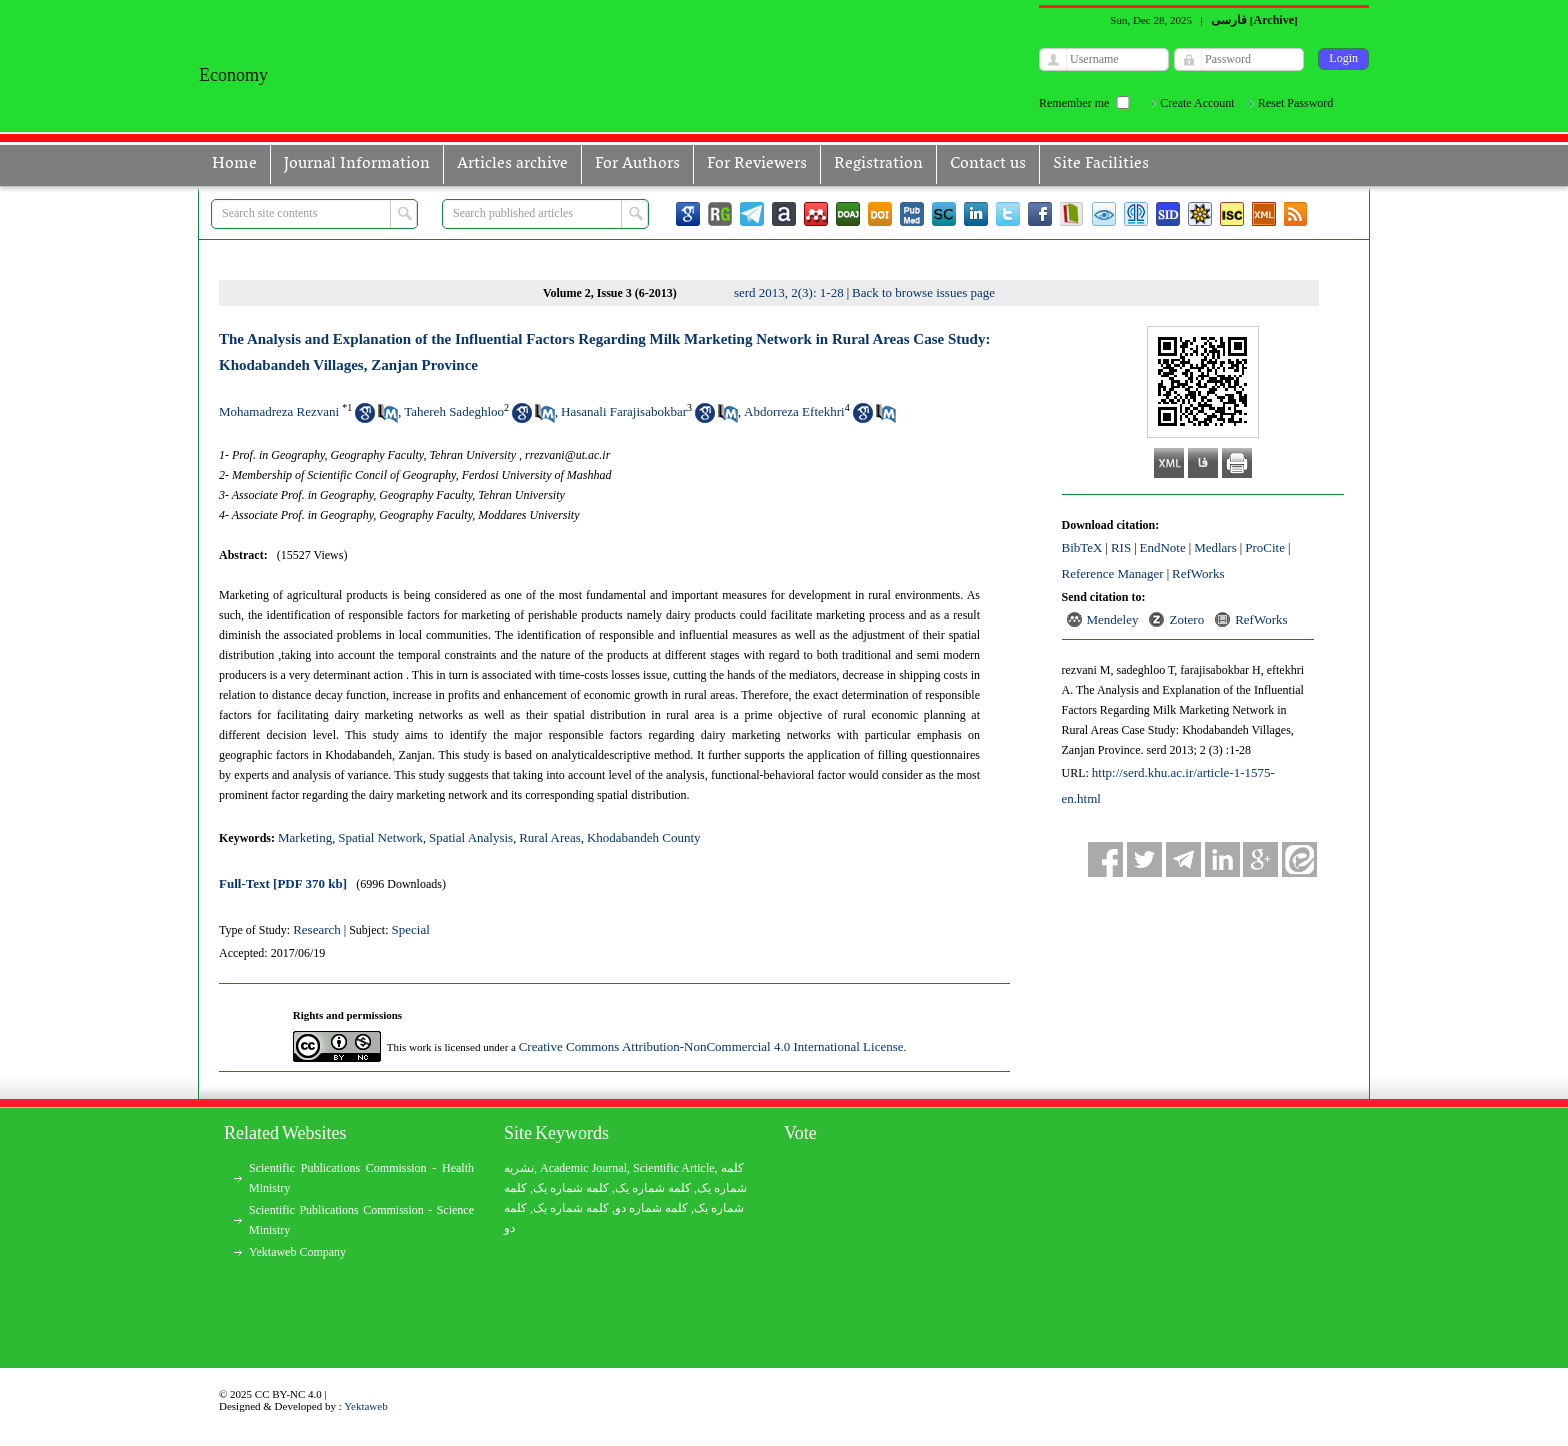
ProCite (1265, 547)
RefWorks (1198, 573)
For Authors (637, 164)
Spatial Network (380, 837)
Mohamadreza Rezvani (279, 411)
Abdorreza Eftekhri (794, 411)
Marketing (305, 837)
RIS (1121, 547)
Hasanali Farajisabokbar (624, 411)
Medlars (1215, 547)
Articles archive (512, 164)
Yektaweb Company (297, 1252)
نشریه (519, 1168)
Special (411, 929)
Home (234, 164)
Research (317, 929)
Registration (878, 164)
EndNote (1163, 547)
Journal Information (357, 164)
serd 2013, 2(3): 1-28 (789, 292)
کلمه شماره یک (571, 1188)
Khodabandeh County (644, 837)
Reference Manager (1113, 573)
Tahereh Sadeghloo (454, 411)
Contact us (988, 164)
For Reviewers (757, 164)
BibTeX (1082, 547)
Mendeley (1113, 619)
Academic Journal (583, 1168)
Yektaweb (366, 1406)
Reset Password (1296, 103)
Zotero (1186, 619)
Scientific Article (674, 1168)
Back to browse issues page (923, 292)
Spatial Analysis (471, 837)
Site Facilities (1101, 164)
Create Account (1197, 103)
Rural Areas (550, 837)
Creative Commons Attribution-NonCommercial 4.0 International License (711, 1046)
